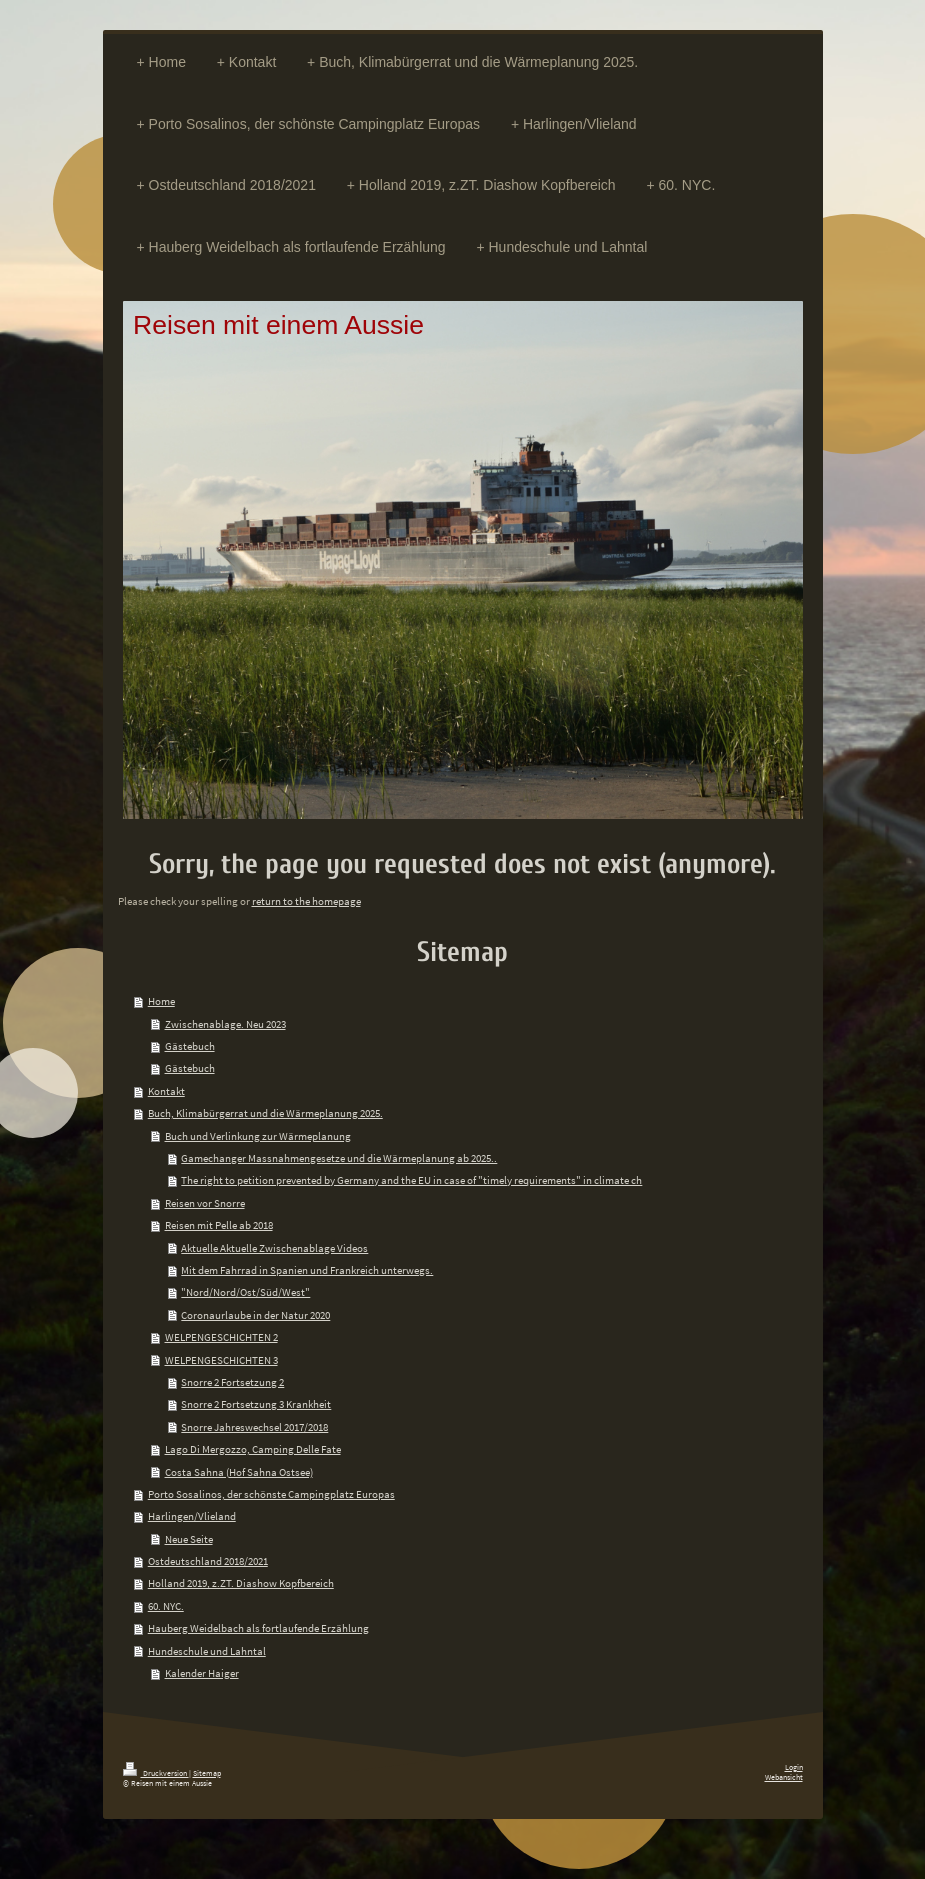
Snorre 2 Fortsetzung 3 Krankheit (256, 1404)
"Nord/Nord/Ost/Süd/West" (245, 1292)
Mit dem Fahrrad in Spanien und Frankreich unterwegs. (307, 1270)
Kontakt (166, 1091)
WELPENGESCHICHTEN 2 (221, 1337)
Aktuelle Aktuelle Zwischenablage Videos (274, 1248)
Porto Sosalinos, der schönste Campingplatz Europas (271, 1494)
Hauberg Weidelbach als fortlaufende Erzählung (258, 1628)
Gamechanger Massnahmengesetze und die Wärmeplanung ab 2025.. (339, 1158)
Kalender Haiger (202, 1673)
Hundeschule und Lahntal (207, 1651)
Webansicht (784, 1777)
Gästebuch (190, 1046)
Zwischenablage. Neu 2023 (225, 1024)
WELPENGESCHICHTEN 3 (221, 1360)
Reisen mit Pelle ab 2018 (219, 1225)
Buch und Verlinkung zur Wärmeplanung (258, 1136)
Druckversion (156, 1773)
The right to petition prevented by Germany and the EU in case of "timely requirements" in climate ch (411, 1180)
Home (161, 1001)
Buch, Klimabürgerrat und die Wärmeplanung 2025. (265, 1113)
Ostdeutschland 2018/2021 (208, 1561)
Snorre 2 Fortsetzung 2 (232, 1382)
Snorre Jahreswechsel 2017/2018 (254, 1427)
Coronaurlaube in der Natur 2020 (255, 1315)
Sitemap (207, 1773)
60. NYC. (166, 1606)
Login (794, 1767)
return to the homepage (306, 901)
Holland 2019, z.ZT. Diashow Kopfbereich (241, 1583)
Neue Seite (189, 1539)
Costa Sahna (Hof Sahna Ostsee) (239, 1472)
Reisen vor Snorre (205, 1203)
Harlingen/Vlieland (192, 1516)
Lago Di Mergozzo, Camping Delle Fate (253, 1449)
